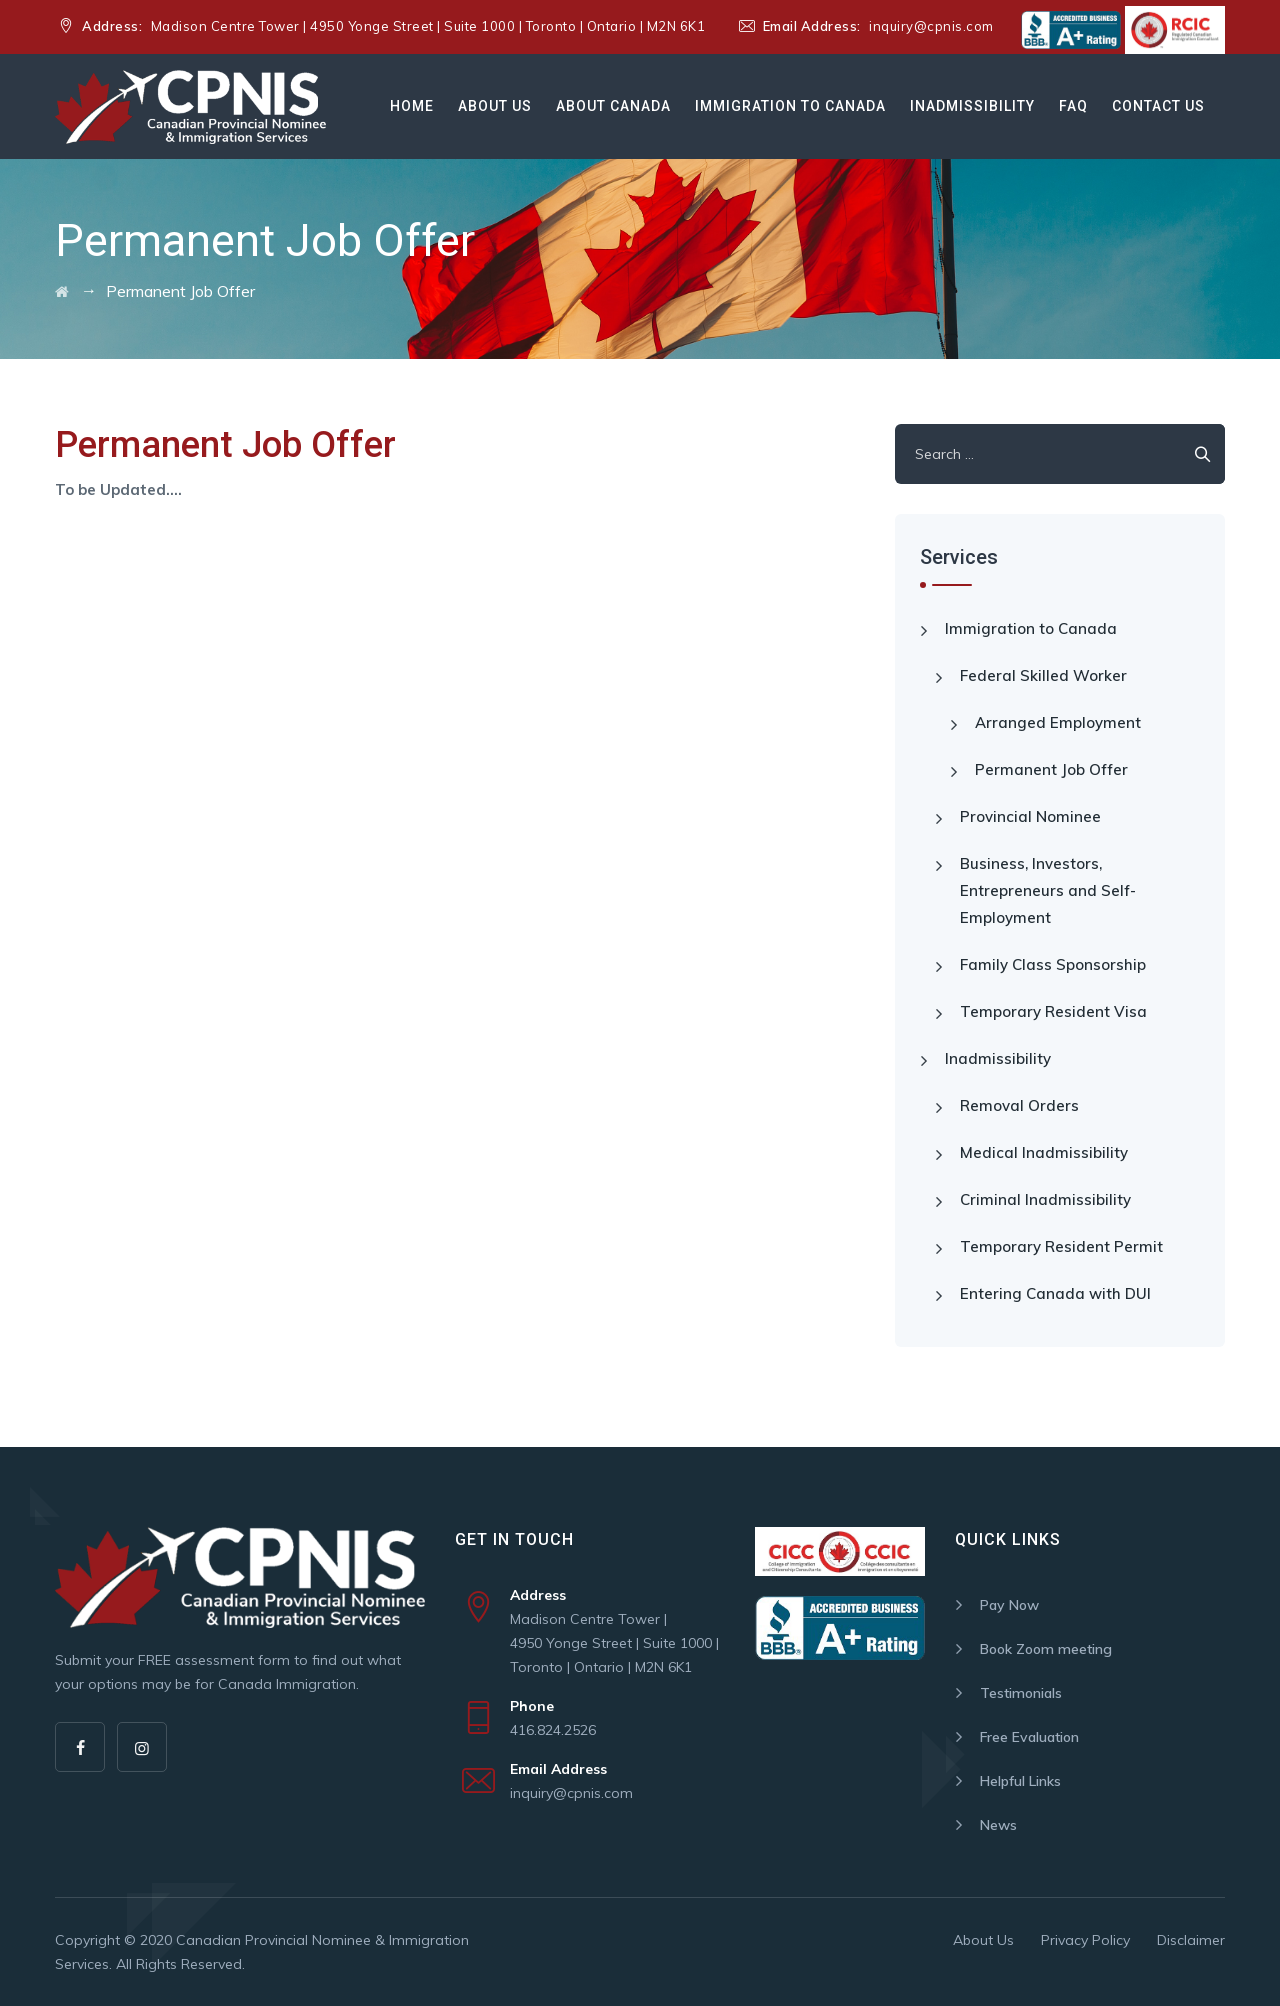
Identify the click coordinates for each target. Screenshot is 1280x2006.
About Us (495, 106)
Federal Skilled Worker (1043, 675)
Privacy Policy (1085, 1940)
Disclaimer (1191, 1940)
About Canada (613, 106)
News (998, 1825)
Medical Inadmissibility (1044, 1152)
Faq (1073, 106)
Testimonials (1021, 1693)
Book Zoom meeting (1046, 1649)
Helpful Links (1020, 1781)
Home (412, 106)
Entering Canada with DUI (1055, 1293)
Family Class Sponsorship (1053, 964)
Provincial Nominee (1030, 816)
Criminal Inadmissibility (1045, 1199)
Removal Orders (1019, 1105)
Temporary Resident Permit (1061, 1246)
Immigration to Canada (790, 106)
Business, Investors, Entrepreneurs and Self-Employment (1048, 890)
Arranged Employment (1058, 722)
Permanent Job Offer (1051, 769)
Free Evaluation (1029, 1737)
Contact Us (1158, 106)
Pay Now (1009, 1605)
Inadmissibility (972, 106)
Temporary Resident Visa (1053, 1011)
